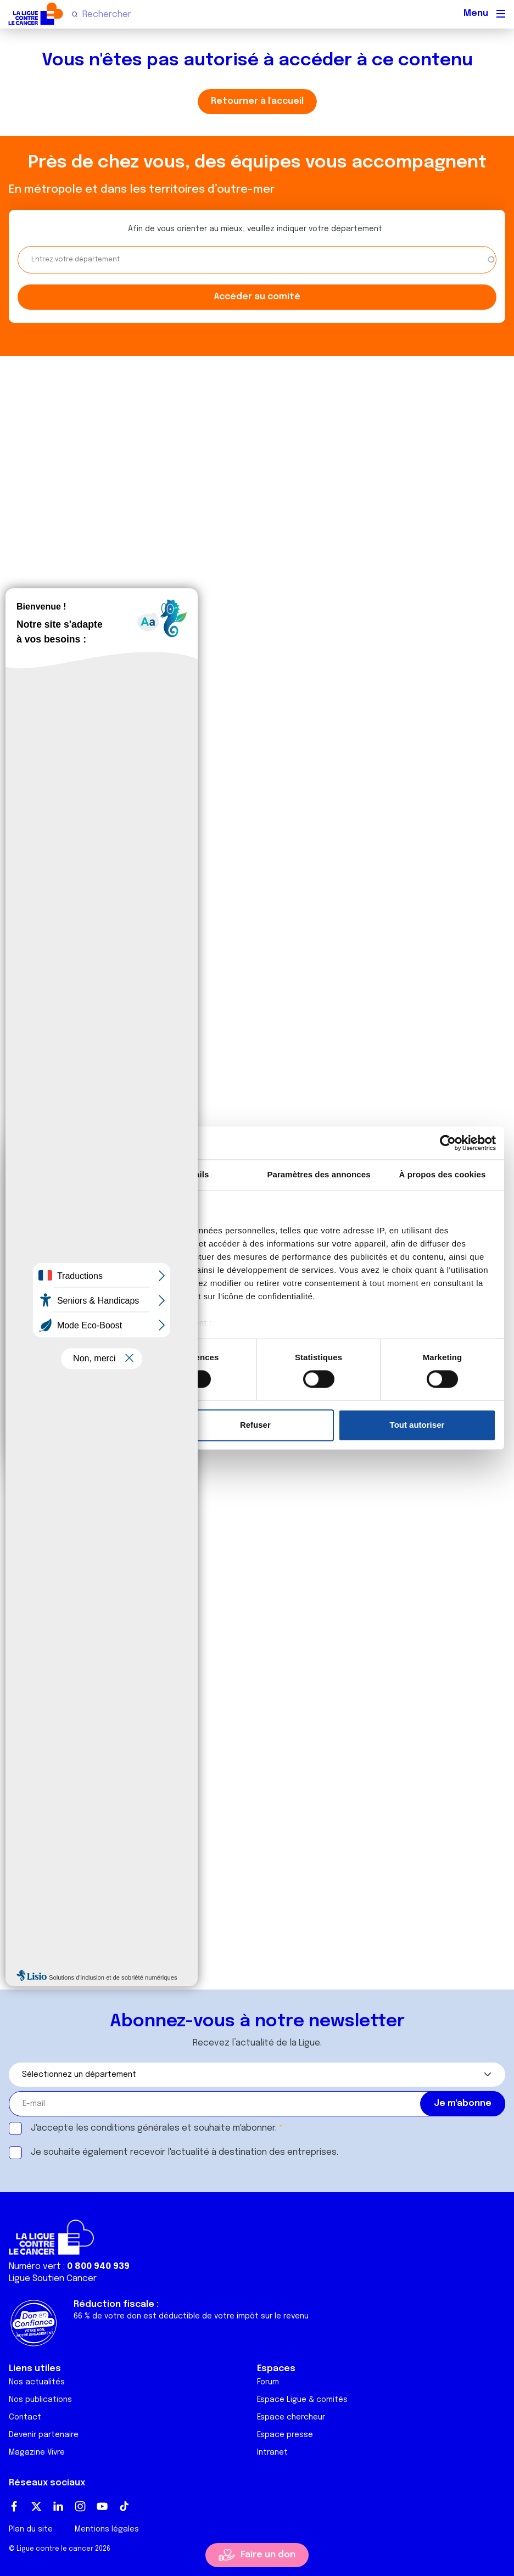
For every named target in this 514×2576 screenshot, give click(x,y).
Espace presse (285, 2435)
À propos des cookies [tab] (442, 1174)
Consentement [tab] (71, 1174)
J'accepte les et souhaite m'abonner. (154, 2128)
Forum (268, 2382)
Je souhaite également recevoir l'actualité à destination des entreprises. (184, 2152)
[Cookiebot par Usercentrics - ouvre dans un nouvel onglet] (448, 1143)
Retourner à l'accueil (257, 101)
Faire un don (268, 2555)
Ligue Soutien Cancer (53, 2278)
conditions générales (135, 2128)
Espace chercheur (291, 2417)
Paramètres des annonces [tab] (318, 1174)
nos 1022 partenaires (94, 1230)
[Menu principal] (500, 13)
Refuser (255, 1424)
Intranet (272, 2452)
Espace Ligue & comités (302, 2400)
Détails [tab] (195, 1174)
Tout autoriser (417, 1424)
